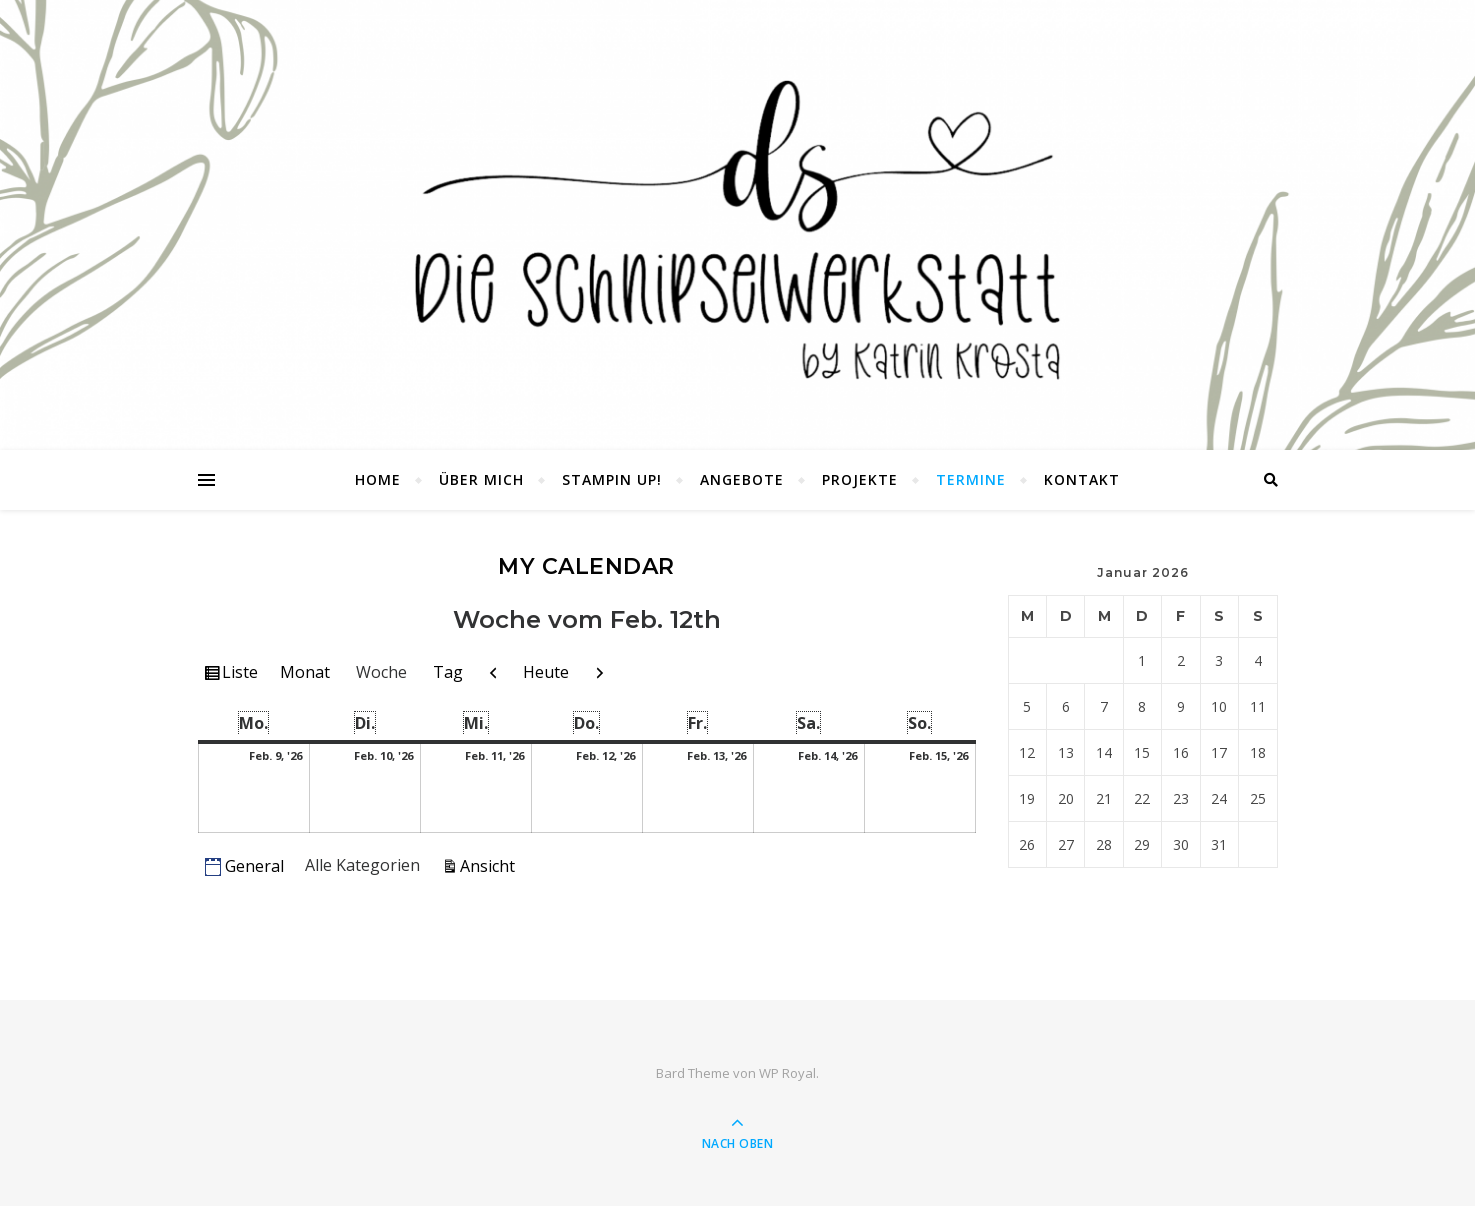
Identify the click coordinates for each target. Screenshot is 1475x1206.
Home (378, 479)
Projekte (860, 479)
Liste (242, 675)
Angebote (742, 479)
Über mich (481, 479)
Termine (971, 479)
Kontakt (1082, 479)
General (244, 866)
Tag (448, 672)
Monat (305, 672)
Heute (546, 672)
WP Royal (787, 1073)
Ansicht (490, 865)
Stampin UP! (612, 479)
